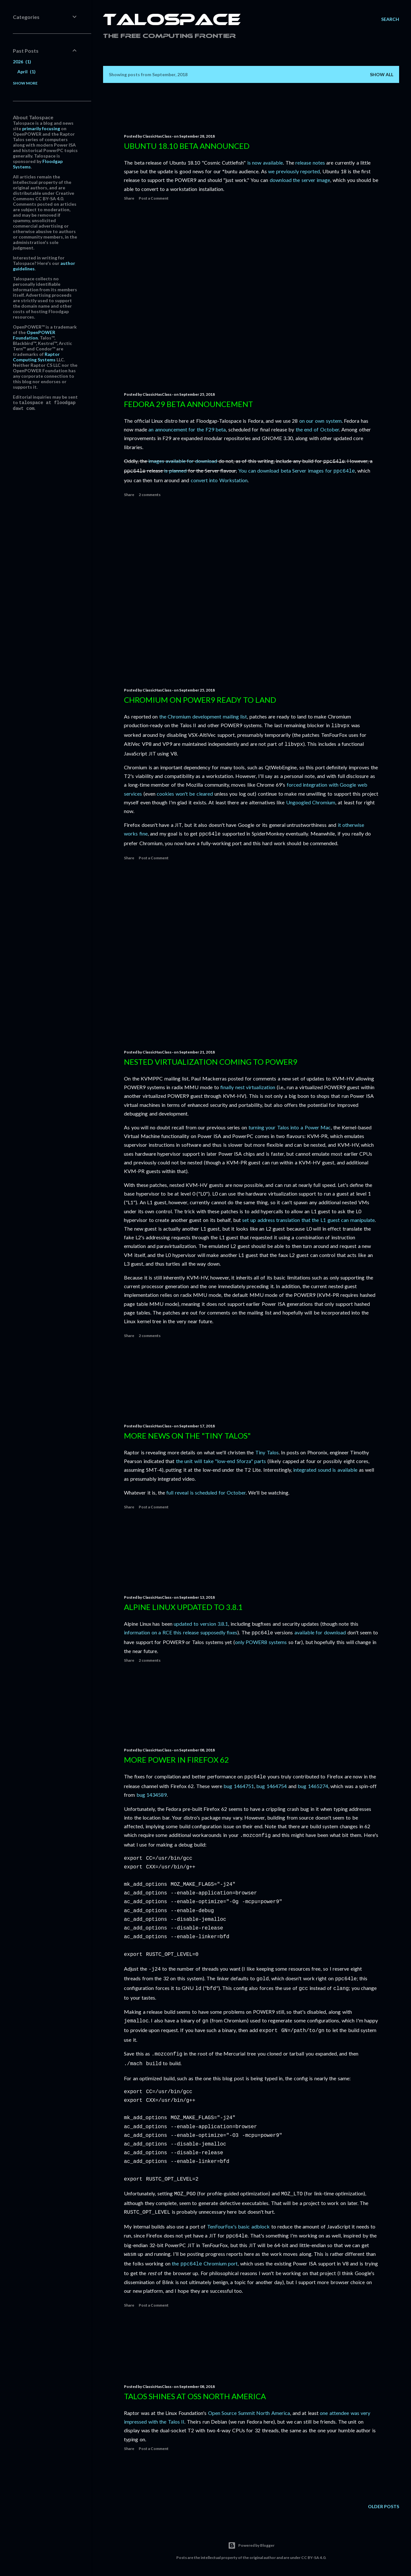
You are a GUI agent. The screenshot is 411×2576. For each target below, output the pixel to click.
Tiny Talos (267, 1452)
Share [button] (129, 198)
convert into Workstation (219, 479)
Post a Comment (154, 198)
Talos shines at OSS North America (195, 2396)
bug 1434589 (151, 1794)
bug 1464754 (271, 1785)
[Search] (390, 19)
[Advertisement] (251, 296)
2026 (22, 61)
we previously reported (294, 171)
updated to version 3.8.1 (201, 1624)
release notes (310, 162)
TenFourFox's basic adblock (238, 2219)
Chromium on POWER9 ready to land (200, 699)
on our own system (320, 421)
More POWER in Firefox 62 (176, 1759)
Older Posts (383, 2506)
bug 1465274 (313, 1785)
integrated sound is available (325, 1470)
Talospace (171, 21)
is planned (175, 470)
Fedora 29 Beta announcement (188, 404)
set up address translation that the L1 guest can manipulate (308, 1220)
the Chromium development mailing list (203, 716)
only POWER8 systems (261, 1641)
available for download (320, 1632)
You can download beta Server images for (296, 470)
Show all (381, 74)
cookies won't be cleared (185, 792)
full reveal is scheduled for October (206, 1492)
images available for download (182, 461)
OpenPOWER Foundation (34, 335)
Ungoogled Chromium (311, 801)
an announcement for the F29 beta (187, 429)
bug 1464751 (238, 1785)
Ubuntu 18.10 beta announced (186, 145)
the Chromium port (205, 2255)
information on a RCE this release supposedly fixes (180, 1632)
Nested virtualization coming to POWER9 (210, 1061)
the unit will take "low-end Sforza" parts (221, 1461)
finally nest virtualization (247, 1087)
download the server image (300, 180)
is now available (265, 162)
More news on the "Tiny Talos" (187, 1435)
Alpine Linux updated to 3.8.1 (183, 1607)
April (26, 71)
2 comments (150, 493)
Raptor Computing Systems (36, 356)
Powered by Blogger (251, 2545)
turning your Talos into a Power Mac (290, 1127)
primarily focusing (41, 128)
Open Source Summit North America (249, 2413)
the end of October (317, 429)
